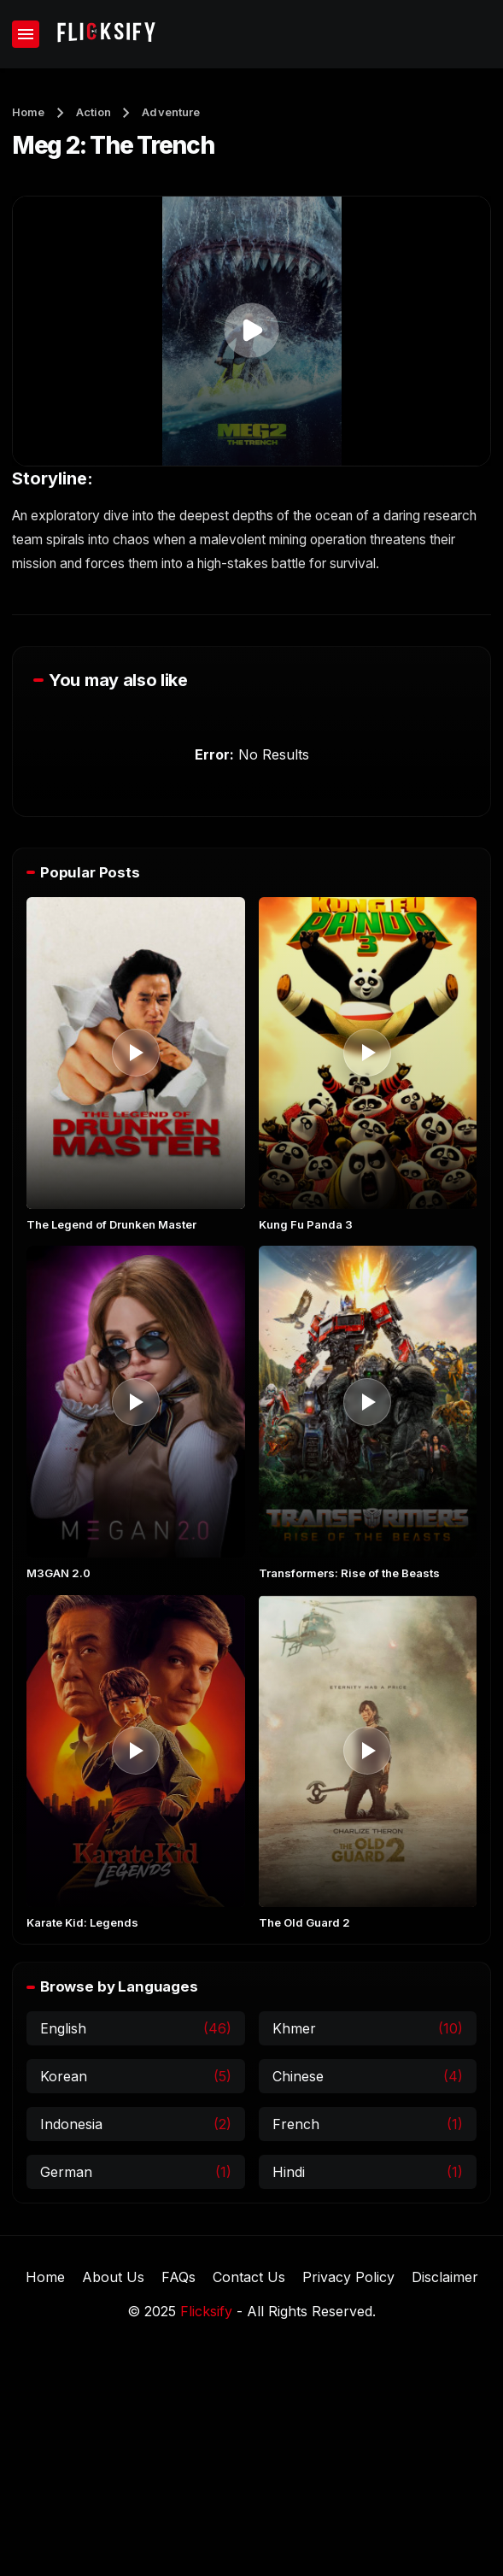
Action (94, 112)
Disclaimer (445, 2277)
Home (28, 112)
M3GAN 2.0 (58, 1573)
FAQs (178, 2277)
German (66, 2172)
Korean (63, 2077)
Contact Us (249, 2277)
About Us (113, 2277)
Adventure (171, 112)
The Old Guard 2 (304, 1922)
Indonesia (71, 2124)
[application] (251, 331)
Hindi (288, 2172)
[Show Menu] (25, 34)
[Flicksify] (105, 34)
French (295, 2124)
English (63, 2029)
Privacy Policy (348, 2277)
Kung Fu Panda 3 (306, 1224)
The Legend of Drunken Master (111, 1224)
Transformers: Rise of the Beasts (349, 1573)
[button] (251, 330)
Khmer (294, 2029)
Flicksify (206, 2311)
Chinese (298, 2077)
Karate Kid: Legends (82, 1922)
